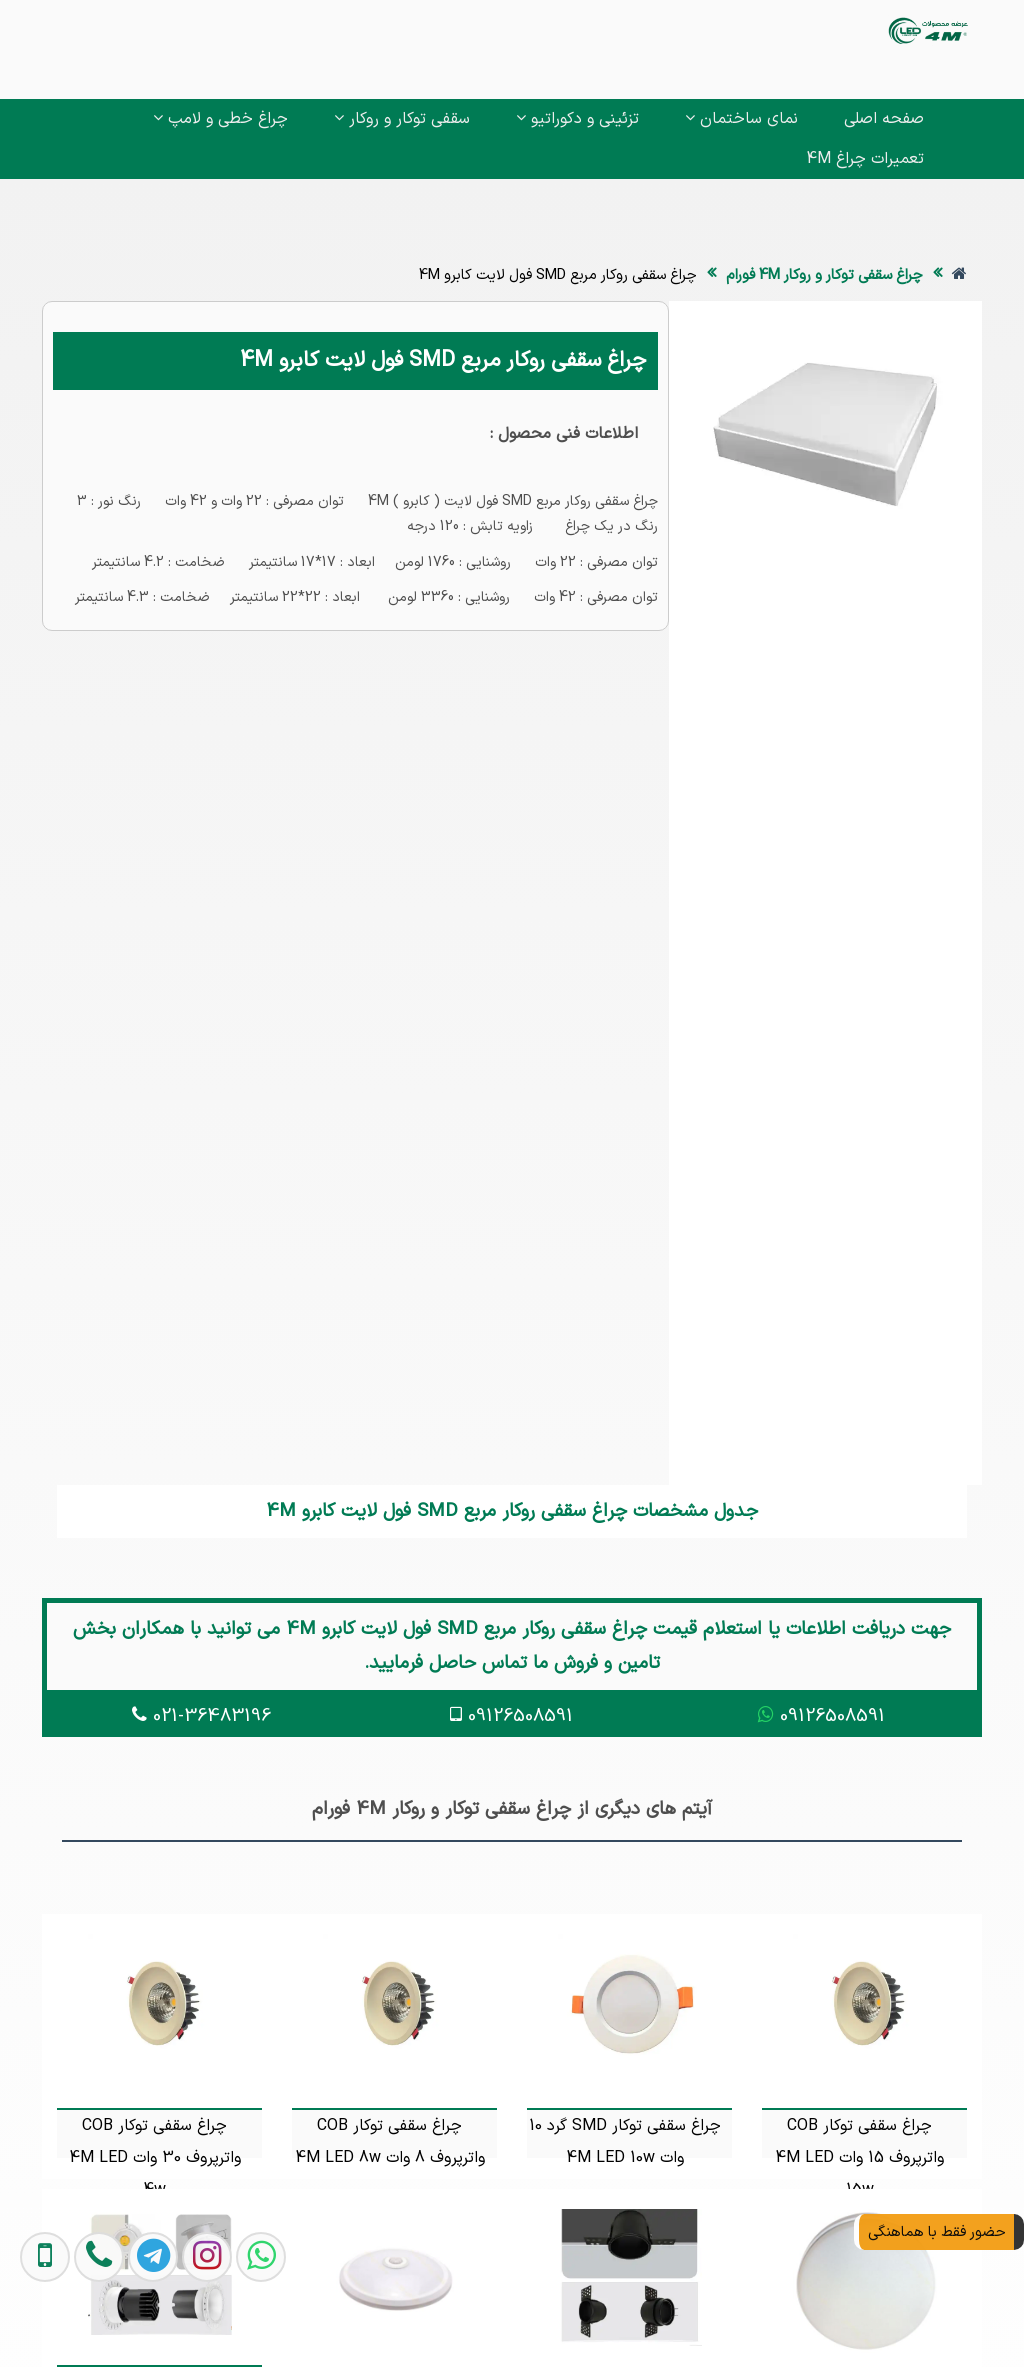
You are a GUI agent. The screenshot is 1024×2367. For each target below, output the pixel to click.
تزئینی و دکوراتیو (577, 119)
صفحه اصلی (884, 119)
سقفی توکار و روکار (402, 119)
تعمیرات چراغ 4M (865, 159)
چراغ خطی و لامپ (220, 119)
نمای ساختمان (741, 119)
